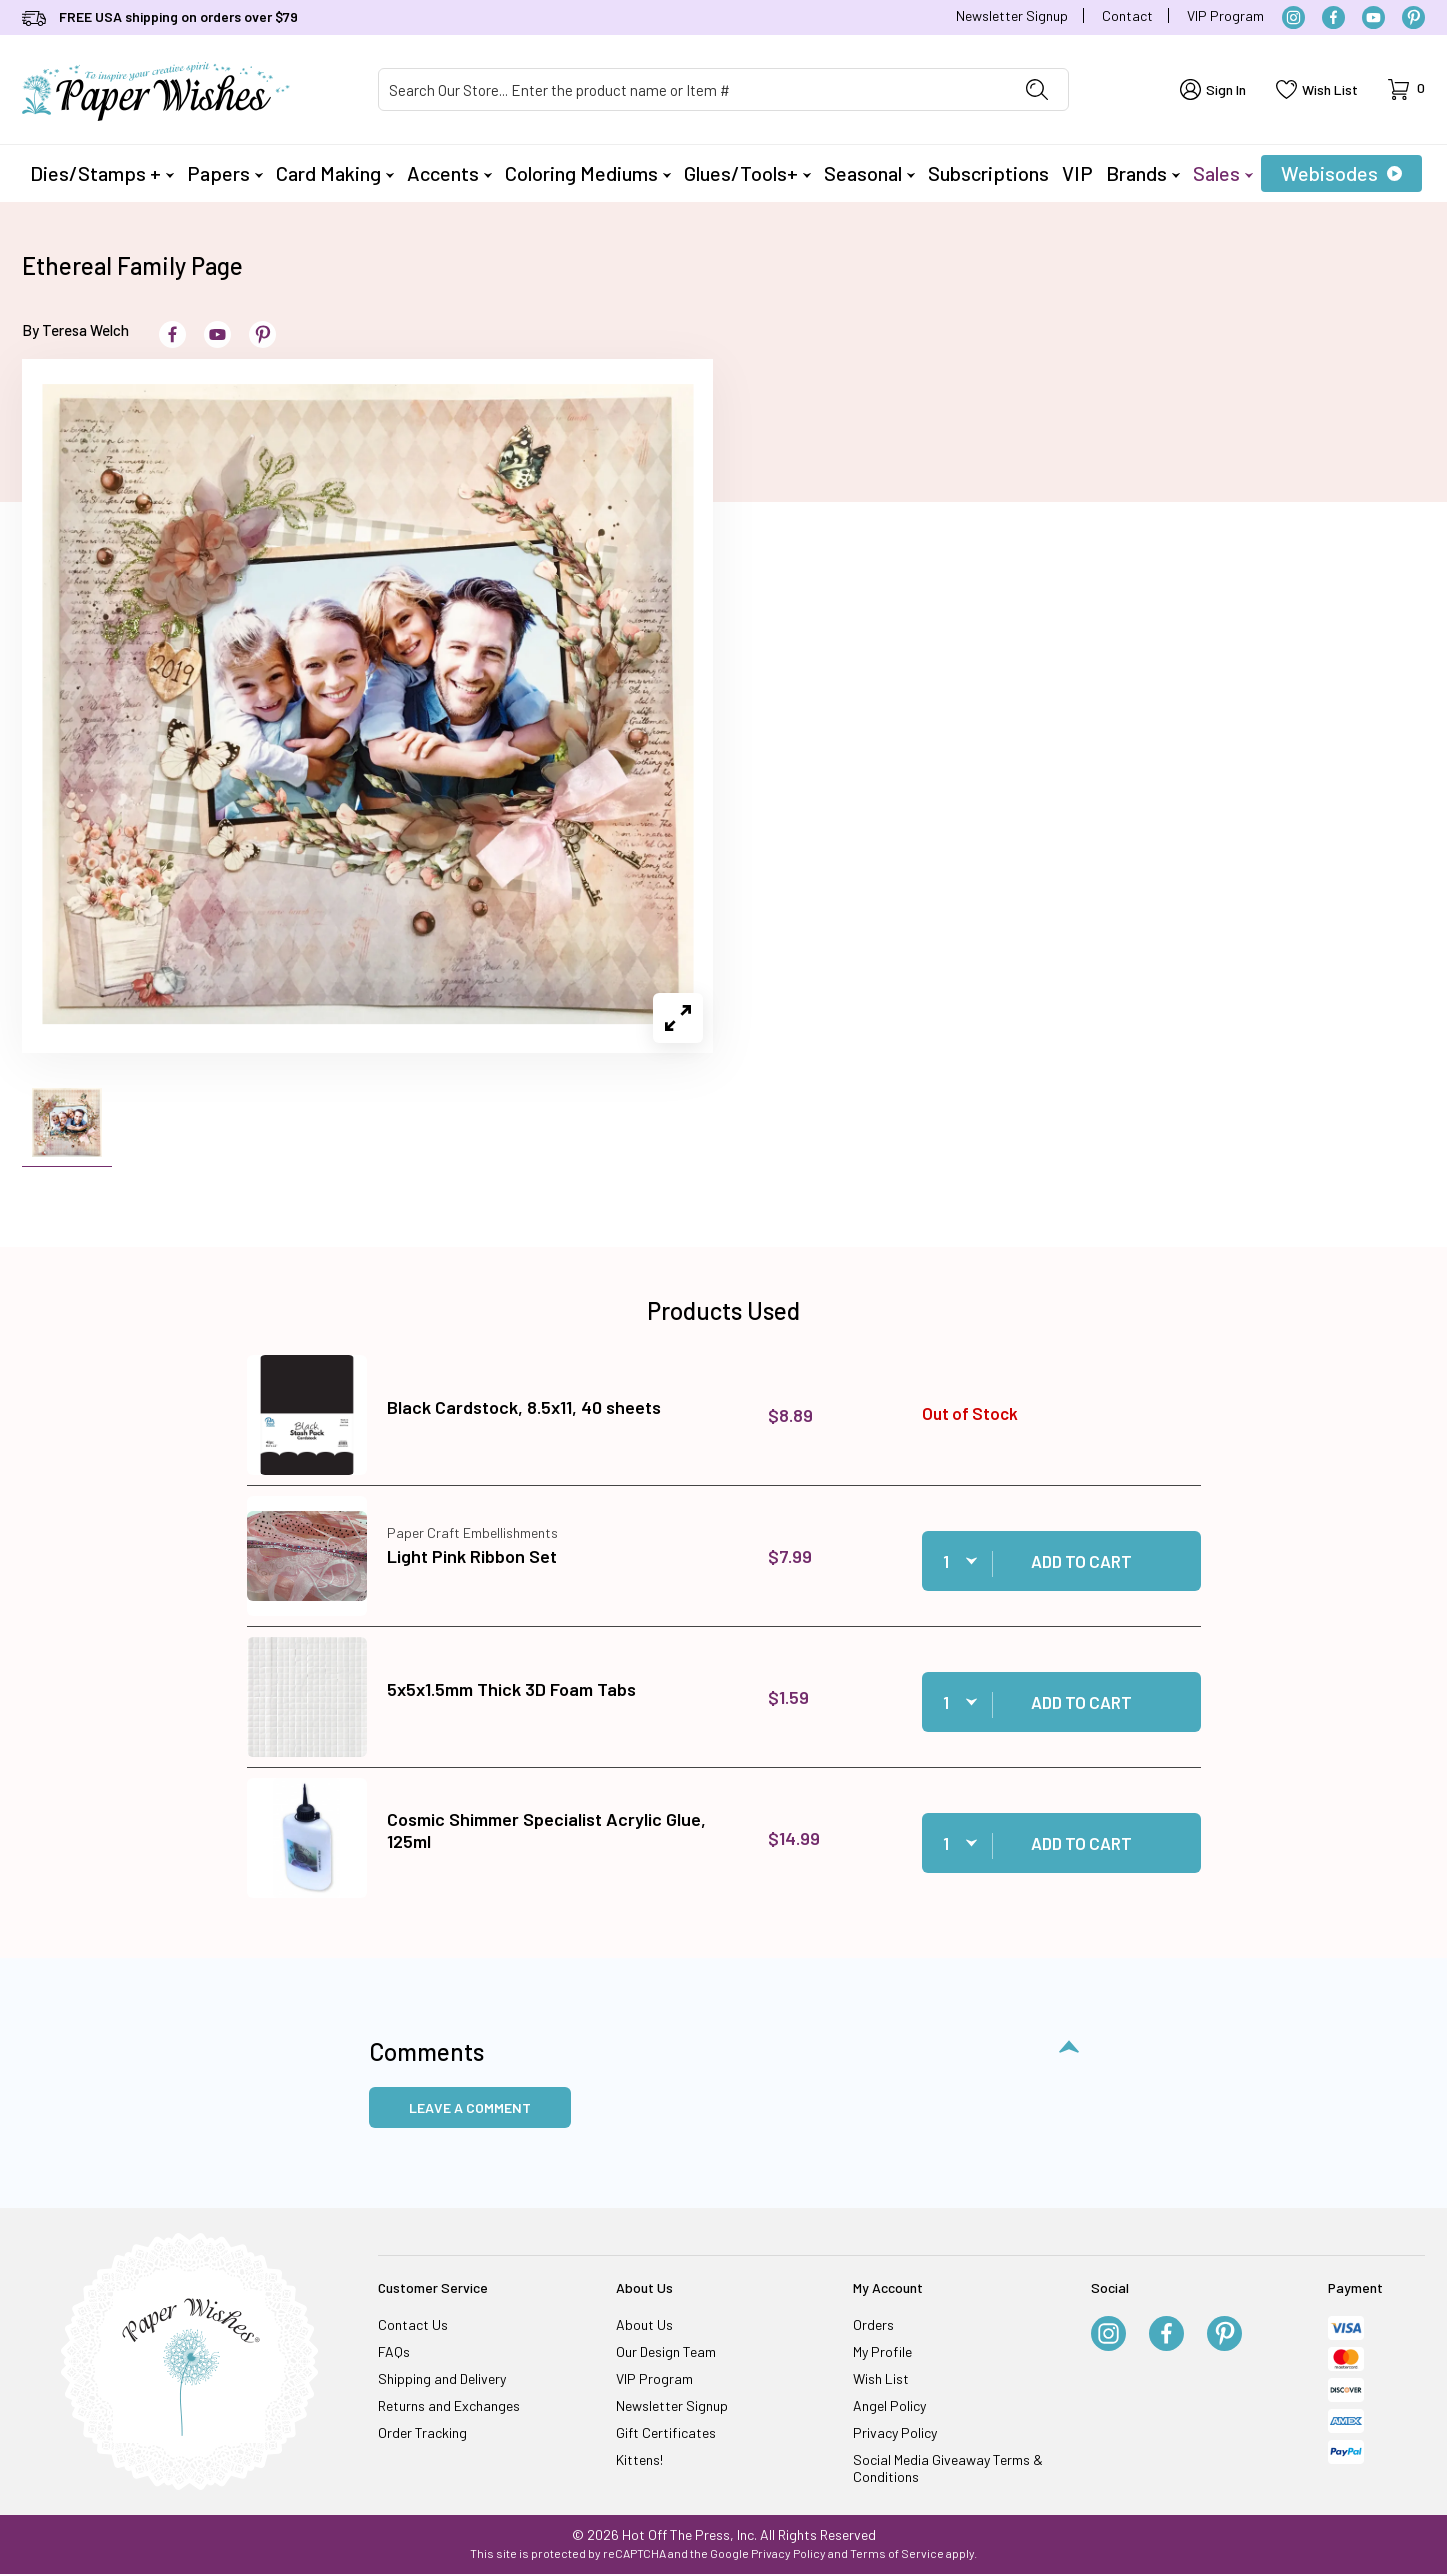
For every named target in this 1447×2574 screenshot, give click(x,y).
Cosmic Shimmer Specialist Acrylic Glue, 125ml (546, 1830)
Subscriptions (988, 173)
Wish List (881, 2378)
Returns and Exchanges (449, 2405)
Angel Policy (889, 2405)
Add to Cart (1081, 1561)
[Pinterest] (1413, 17)
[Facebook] (1333, 17)
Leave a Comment (470, 2107)
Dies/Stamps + (102, 173)
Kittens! (639, 2459)
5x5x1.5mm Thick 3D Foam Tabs (511, 1689)
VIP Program (1225, 15)
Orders (873, 2324)
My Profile (882, 2351)
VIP (1077, 173)
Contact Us (413, 2324)
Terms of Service (897, 2553)
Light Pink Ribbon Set (472, 1556)
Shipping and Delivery (442, 2378)
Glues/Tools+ (747, 173)
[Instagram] (1293, 17)
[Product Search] (692, 89)
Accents (449, 173)
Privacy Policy (895, 2432)
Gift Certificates (666, 2432)
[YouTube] (1373, 17)
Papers (225, 173)
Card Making (335, 173)
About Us (644, 2324)
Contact (1127, 15)
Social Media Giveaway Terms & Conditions (948, 2468)
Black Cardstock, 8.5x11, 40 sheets (524, 1407)
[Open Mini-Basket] (1406, 89)
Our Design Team (666, 2351)
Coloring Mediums (588, 173)
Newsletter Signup (1012, 15)
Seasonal (869, 173)
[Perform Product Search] (1037, 89)
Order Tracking (422, 2432)
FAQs (394, 2351)
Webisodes (1341, 173)
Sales (1223, 173)
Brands (1143, 173)
